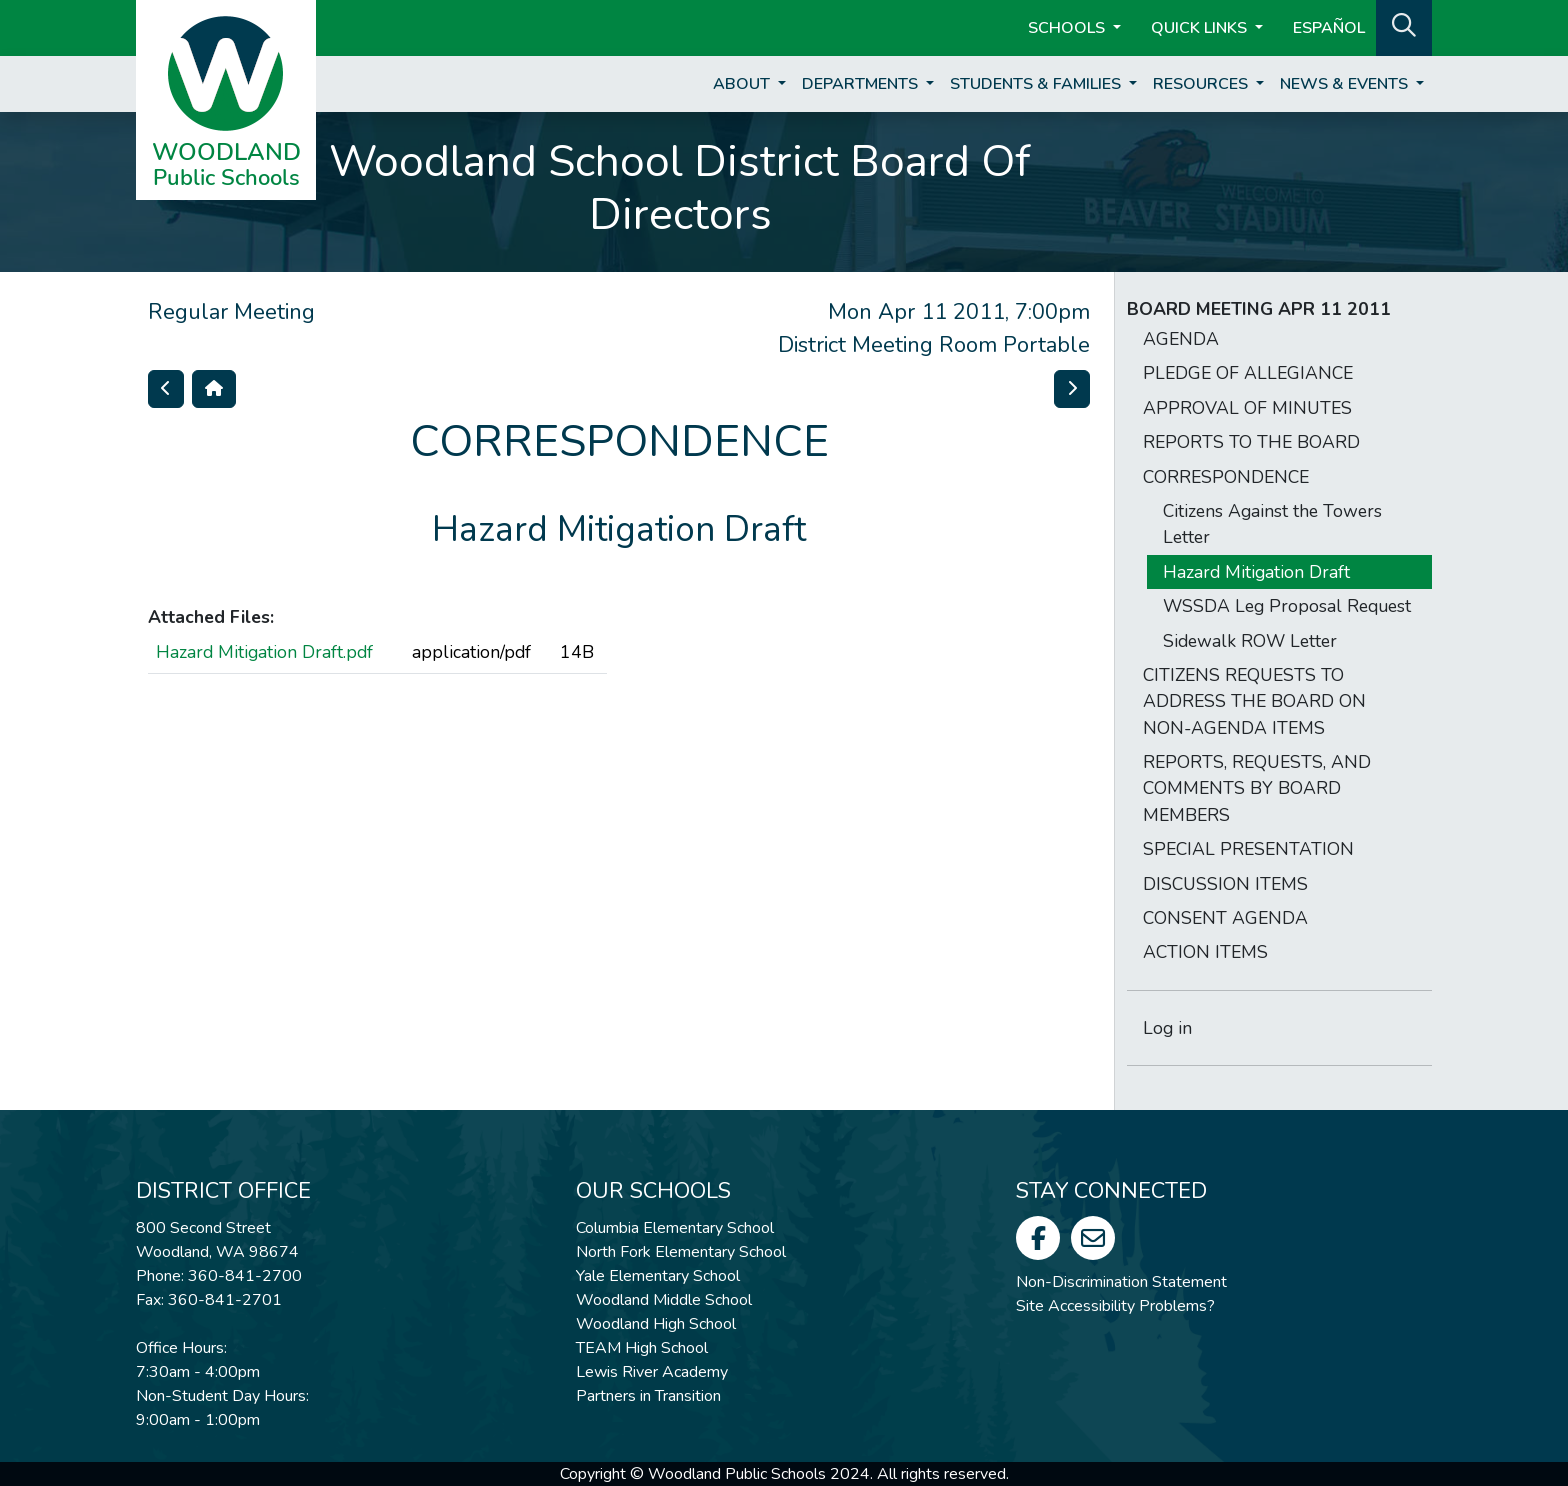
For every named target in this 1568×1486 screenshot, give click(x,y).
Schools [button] (1068, 28)
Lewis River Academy (652, 1372)
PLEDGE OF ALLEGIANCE (1248, 373)
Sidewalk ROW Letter (1250, 641)
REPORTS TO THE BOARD (1251, 442)
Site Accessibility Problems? (1115, 1306)
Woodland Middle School (664, 1300)
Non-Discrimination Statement (1121, 1282)
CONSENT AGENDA (1225, 918)
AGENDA (1181, 339)
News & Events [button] (1346, 84)
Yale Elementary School (658, 1276)
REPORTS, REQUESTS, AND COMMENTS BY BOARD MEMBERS (1257, 788)
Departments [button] (862, 84)
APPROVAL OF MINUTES (1247, 408)
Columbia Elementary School (675, 1228)
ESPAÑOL (1329, 28)
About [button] (743, 84)
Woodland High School (656, 1324)
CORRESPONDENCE (1226, 477)
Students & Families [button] (1037, 84)
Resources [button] (1202, 84)
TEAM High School (642, 1348)
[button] (1404, 26)
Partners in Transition (648, 1396)
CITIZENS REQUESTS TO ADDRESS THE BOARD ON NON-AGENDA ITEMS (1254, 701)
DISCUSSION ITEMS (1225, 884)
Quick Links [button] (1201, 28)
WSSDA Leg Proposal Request (1287, 606)
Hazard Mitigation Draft (1256, 572)
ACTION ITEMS (1205, 952)
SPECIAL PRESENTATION (1248, 849)
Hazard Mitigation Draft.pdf (264, 652)
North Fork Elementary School (681, 1252)
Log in (1167, 1028)
